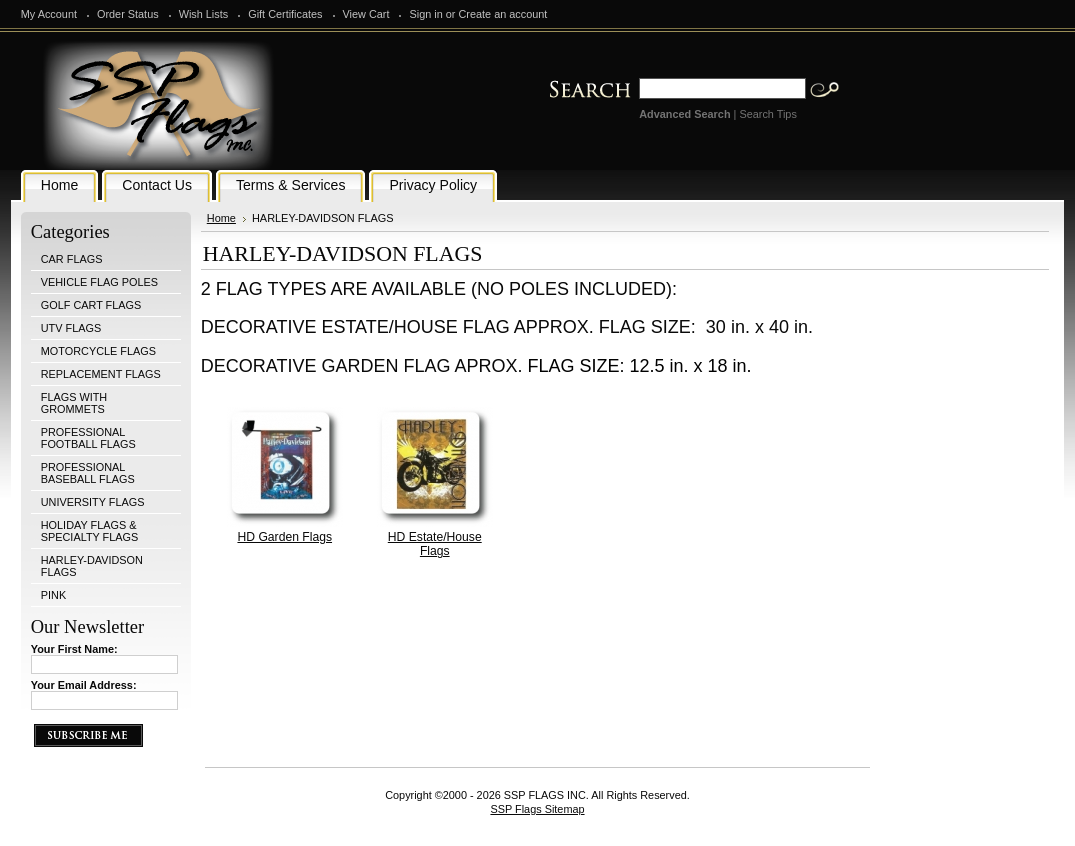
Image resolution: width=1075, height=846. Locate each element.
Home (221, 218)
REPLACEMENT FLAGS (101, 374)
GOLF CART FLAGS (91, 305)
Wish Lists (204, 14)
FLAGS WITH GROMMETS (74, 403)
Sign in (425, 14)
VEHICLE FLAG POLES (99, 282)
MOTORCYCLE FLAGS (98, 351)
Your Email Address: (84, 685)
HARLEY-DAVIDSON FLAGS (92, 566)
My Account (49, 14)
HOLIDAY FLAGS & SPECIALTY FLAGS (90, 531)
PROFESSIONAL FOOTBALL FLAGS (88, 438)
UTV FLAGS (71, 328)
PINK (53, 595)
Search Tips (767, 114)
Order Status (128, 14)
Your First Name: (74, 649)
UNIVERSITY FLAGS (93, 502)
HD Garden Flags (284, 537)
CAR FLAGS (72, 259)
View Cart (366, 14)
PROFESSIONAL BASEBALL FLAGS (88, 473)
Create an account (502, 14)
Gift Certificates (285, 14)
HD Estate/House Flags (435, 544)
